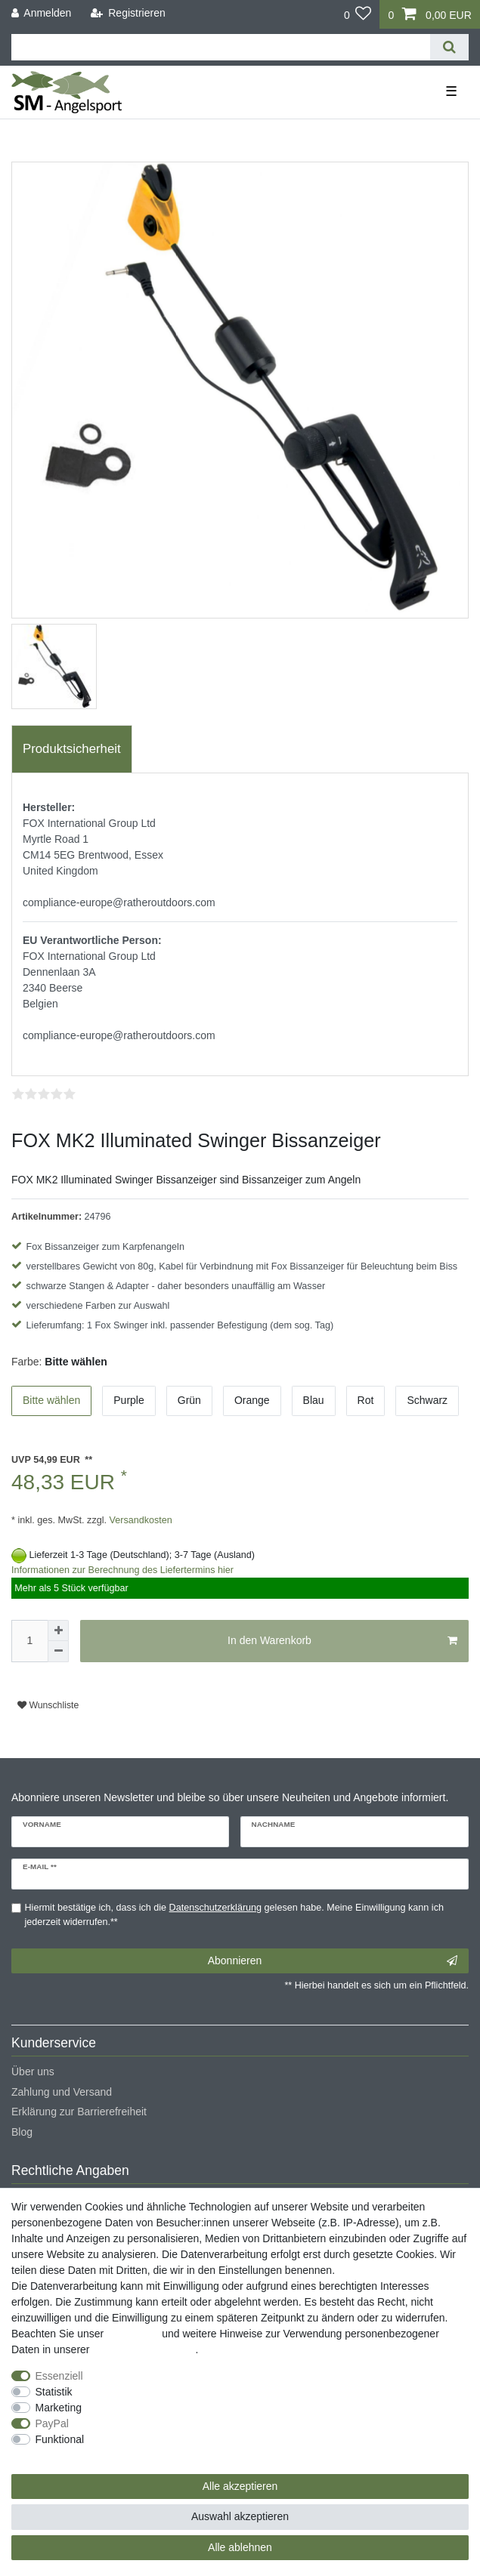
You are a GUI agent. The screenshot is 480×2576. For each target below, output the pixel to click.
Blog (22, 2132)
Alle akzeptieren (240, 2486)
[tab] (71, 749)
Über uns (32, 2071)
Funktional (60, 2439)
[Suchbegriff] (220, 47)
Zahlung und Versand (61, 2092)
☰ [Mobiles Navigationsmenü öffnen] (451, 91)
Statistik (54, 2392)
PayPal (52, 2423)
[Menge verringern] (58, 1651)
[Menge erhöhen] (58, 1630)
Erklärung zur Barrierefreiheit (79, 2112)
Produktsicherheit (72, 749)
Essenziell (59, 2376)
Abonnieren (332, 1961)
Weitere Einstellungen (62, 2455)
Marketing (59, 2408)
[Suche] (449, 47)
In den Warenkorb (342, 1641)
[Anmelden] (41, 13)
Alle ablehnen (240, 2547)
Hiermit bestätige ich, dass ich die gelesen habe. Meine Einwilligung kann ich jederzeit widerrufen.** (234, 1914)
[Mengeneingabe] (29, 1641)
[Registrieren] (128, 13)
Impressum (133, 2334)
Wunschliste (48, 1705)
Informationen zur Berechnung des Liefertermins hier (122, 1570)
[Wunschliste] (358, 14)
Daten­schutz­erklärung (143, 2349)
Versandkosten (139, 1520)
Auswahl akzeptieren (240, 2516)
